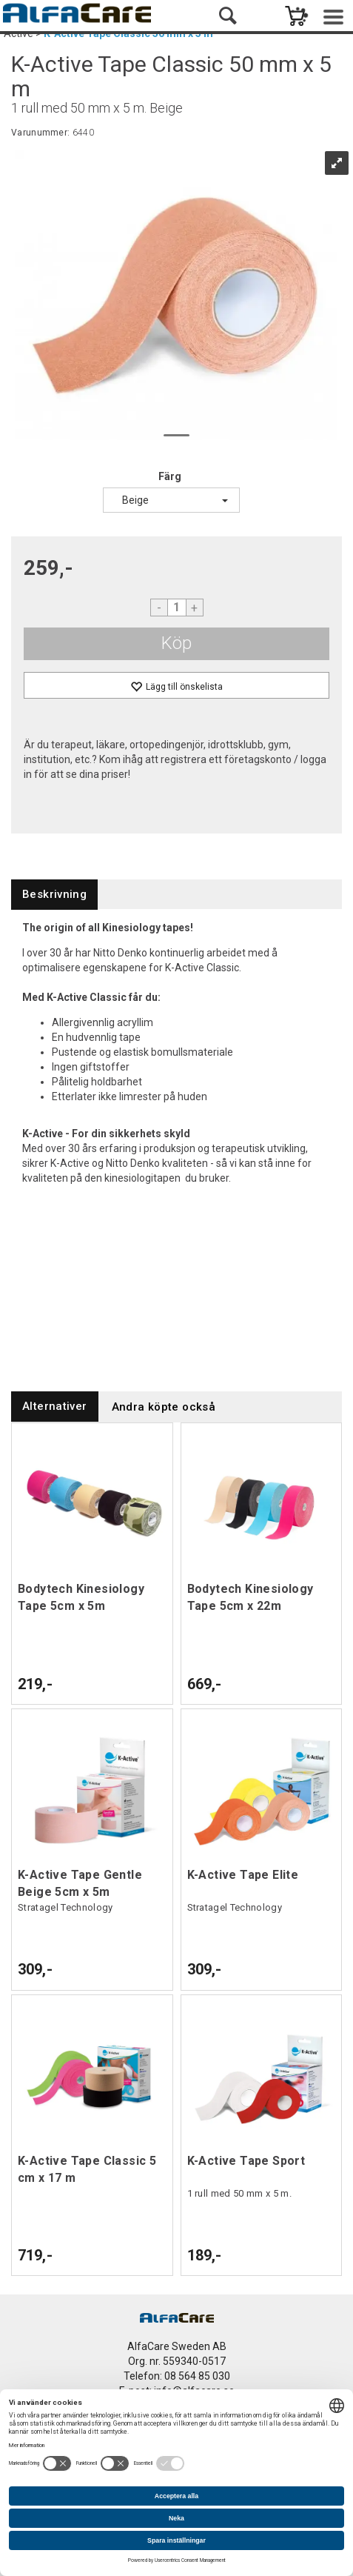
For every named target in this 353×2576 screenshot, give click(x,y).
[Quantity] (177, 607)
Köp (176, 643)
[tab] (54, 894)
